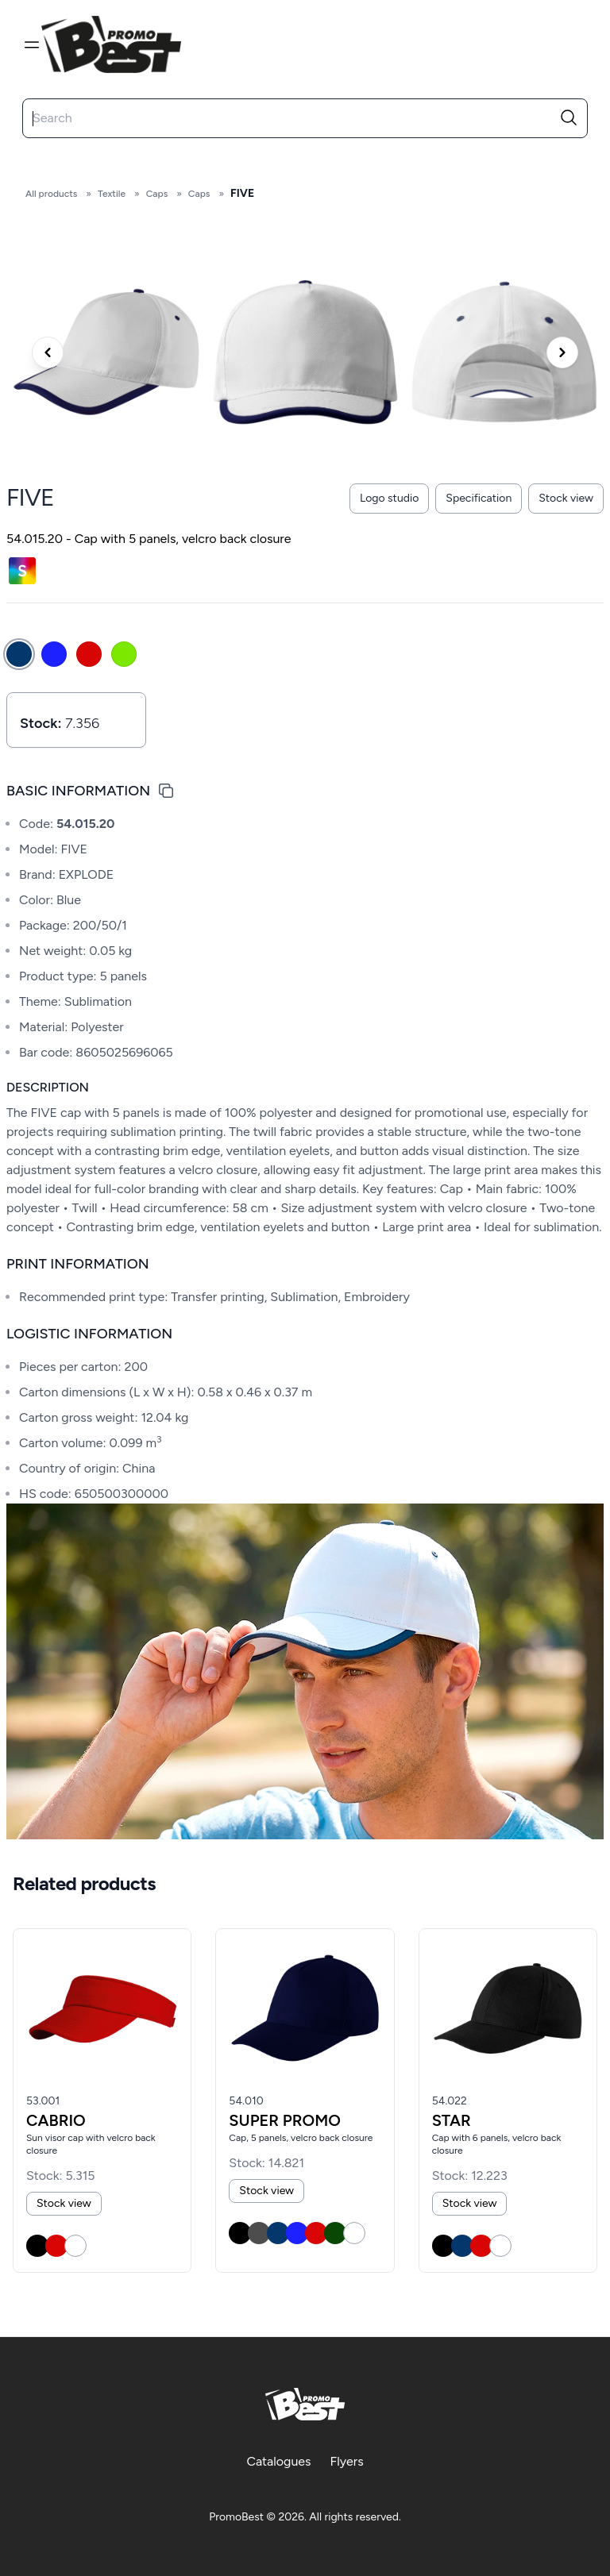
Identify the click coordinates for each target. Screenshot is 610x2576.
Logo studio (389, 498)
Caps (157, 193)
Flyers (347, 2461)
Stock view (566, 498)
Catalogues (278, 2461)
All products (51, 193)
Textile (111, 193)
